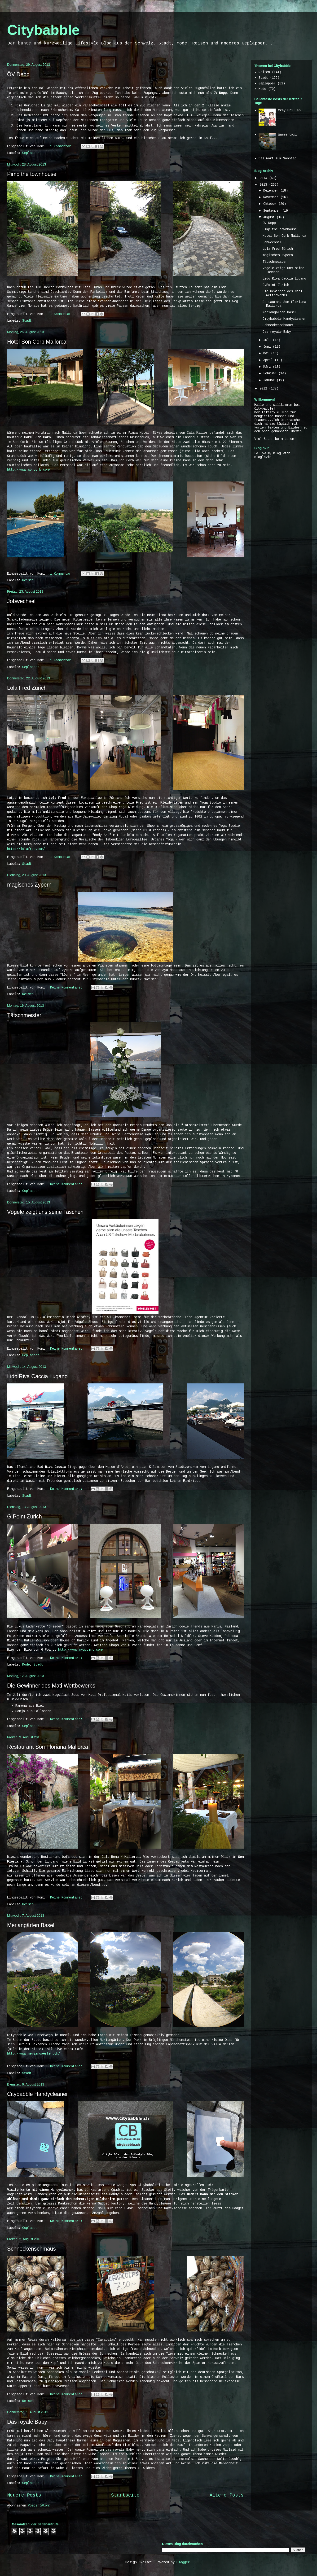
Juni (268, 347)
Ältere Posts (227, 2495)
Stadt (27, 321)
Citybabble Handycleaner (37, 2094)
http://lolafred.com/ (26, 849)
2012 (264, 388)
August (270, 217)
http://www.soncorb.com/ (29, 470)
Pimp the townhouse (31, 174)
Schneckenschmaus (31, 2249)
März (268, 367)
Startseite (125, 2495)
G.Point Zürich (24, 1516)
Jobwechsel (21, 601)
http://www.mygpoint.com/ (81, 1650)
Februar (270, 373)
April (269, 360)
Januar (270, 380)
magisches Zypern (29, 885)
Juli (268, 340)
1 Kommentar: (62, 146)
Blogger (183, 2562)
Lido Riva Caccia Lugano (37, 1376)
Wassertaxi (287, 134)
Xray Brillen (289, 110)
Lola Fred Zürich (27, 688)
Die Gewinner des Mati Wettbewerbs (51, 1686)
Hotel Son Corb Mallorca (36, 342)
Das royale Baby (27, 2422)
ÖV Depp (18, 74)
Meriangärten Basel (30, 1925)
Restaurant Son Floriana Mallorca (47, 1747)
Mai (267, 353)
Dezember (271, 190)
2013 (264, 185)
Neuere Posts (24, 2495)
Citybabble (43, 30)
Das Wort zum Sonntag (277, 158)
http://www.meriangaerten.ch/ (33, 2054)
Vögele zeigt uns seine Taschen (45, 1212)
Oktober (270, 204)
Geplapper (30, 153)
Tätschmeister (24, 1015)
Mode (26, 1664)
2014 (264, 178)
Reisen (28, 580)
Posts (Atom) (39, 2505)
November (271, 197)
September (272, 211)
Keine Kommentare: (67, 987)
